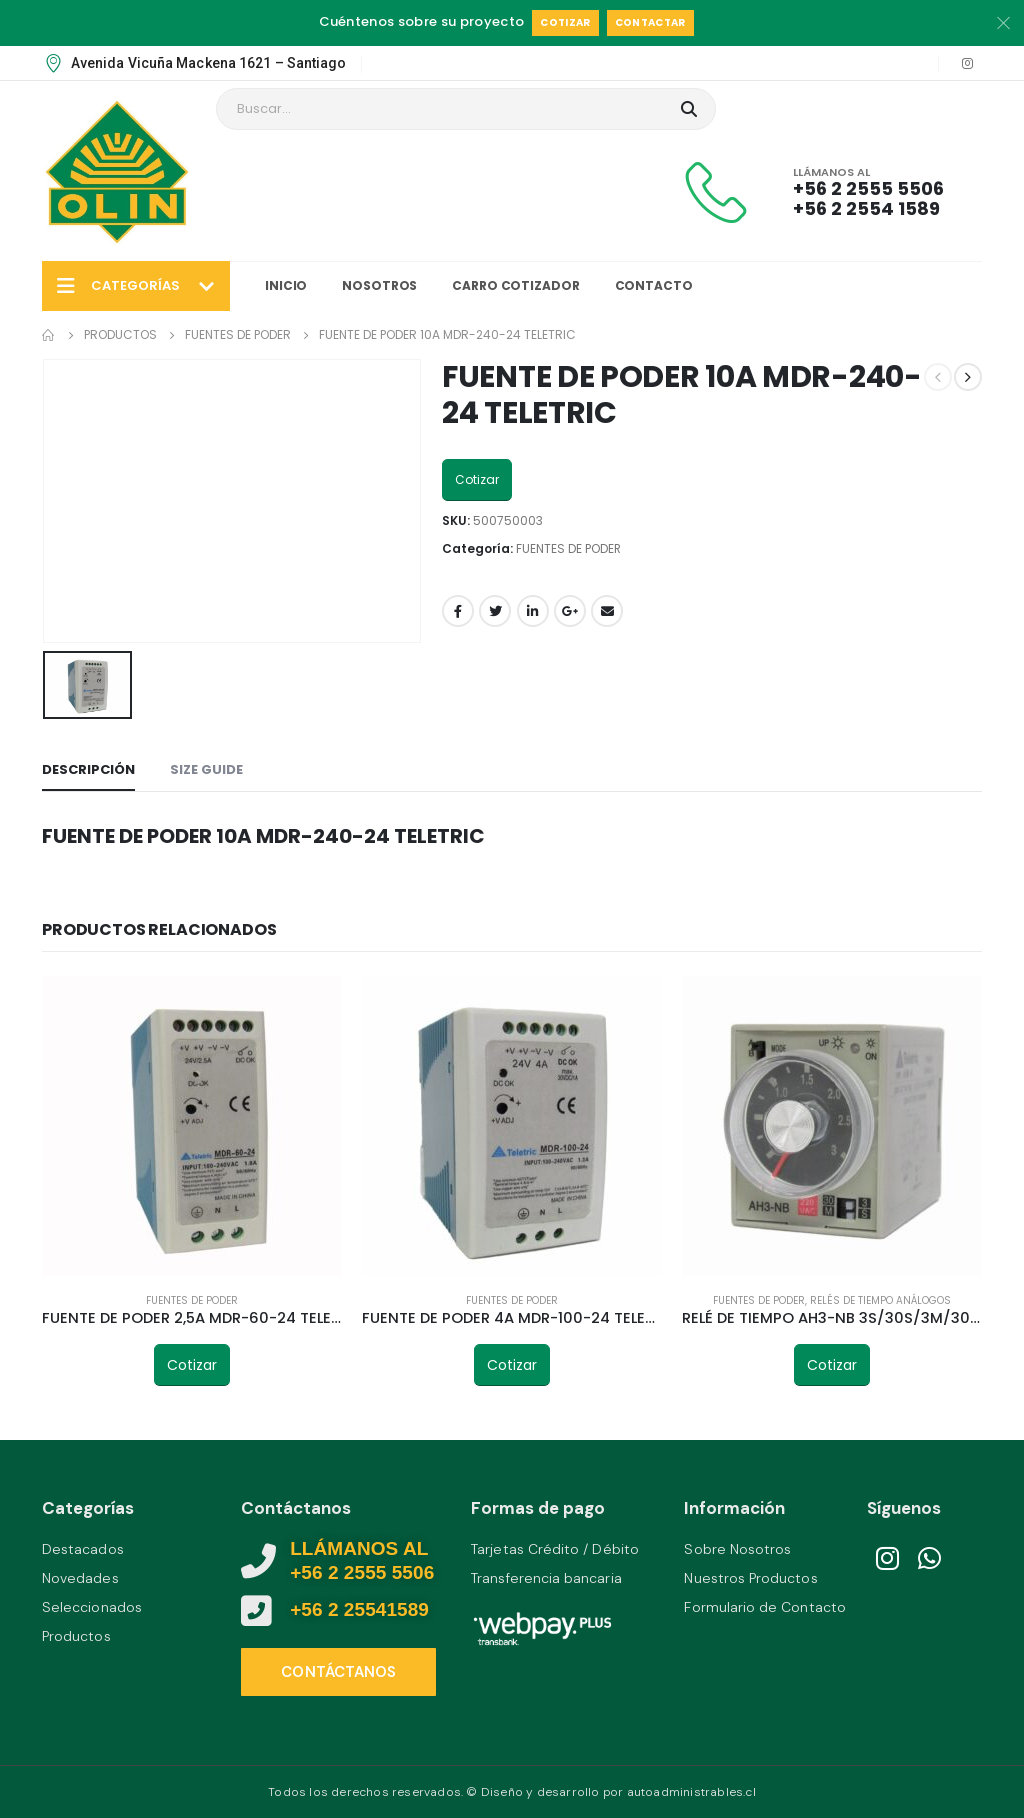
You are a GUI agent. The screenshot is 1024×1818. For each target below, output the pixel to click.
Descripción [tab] (88, 769)
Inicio (286, 285)
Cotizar (565, 22)
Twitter (495, 611)
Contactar (650, 22)
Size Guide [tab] (206, 769)
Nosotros (379, 285)
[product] (192, 1126)
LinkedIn (533, 611)
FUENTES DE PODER (568, 548)
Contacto (654, 285)
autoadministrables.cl (691, 1792)
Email (607, 611)
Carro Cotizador (515, 285)
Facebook (458, 611)
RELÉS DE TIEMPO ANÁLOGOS (880, 1300)
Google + (570, 611)
